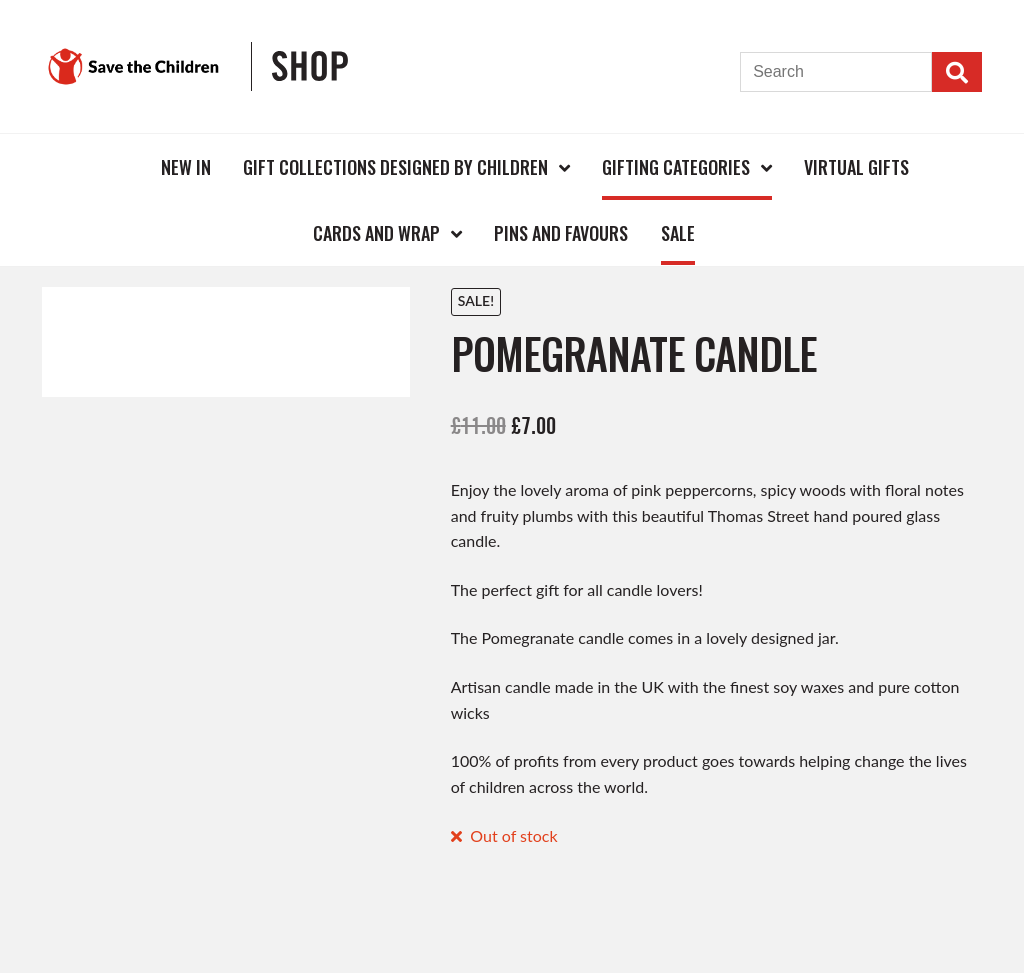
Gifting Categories (676, 167)
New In (186, 167)
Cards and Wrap (376, 233)
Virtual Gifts (856, 167)
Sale (678, 233)
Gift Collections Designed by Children (395, 167)
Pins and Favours (561, 233)
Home (112, 166)
